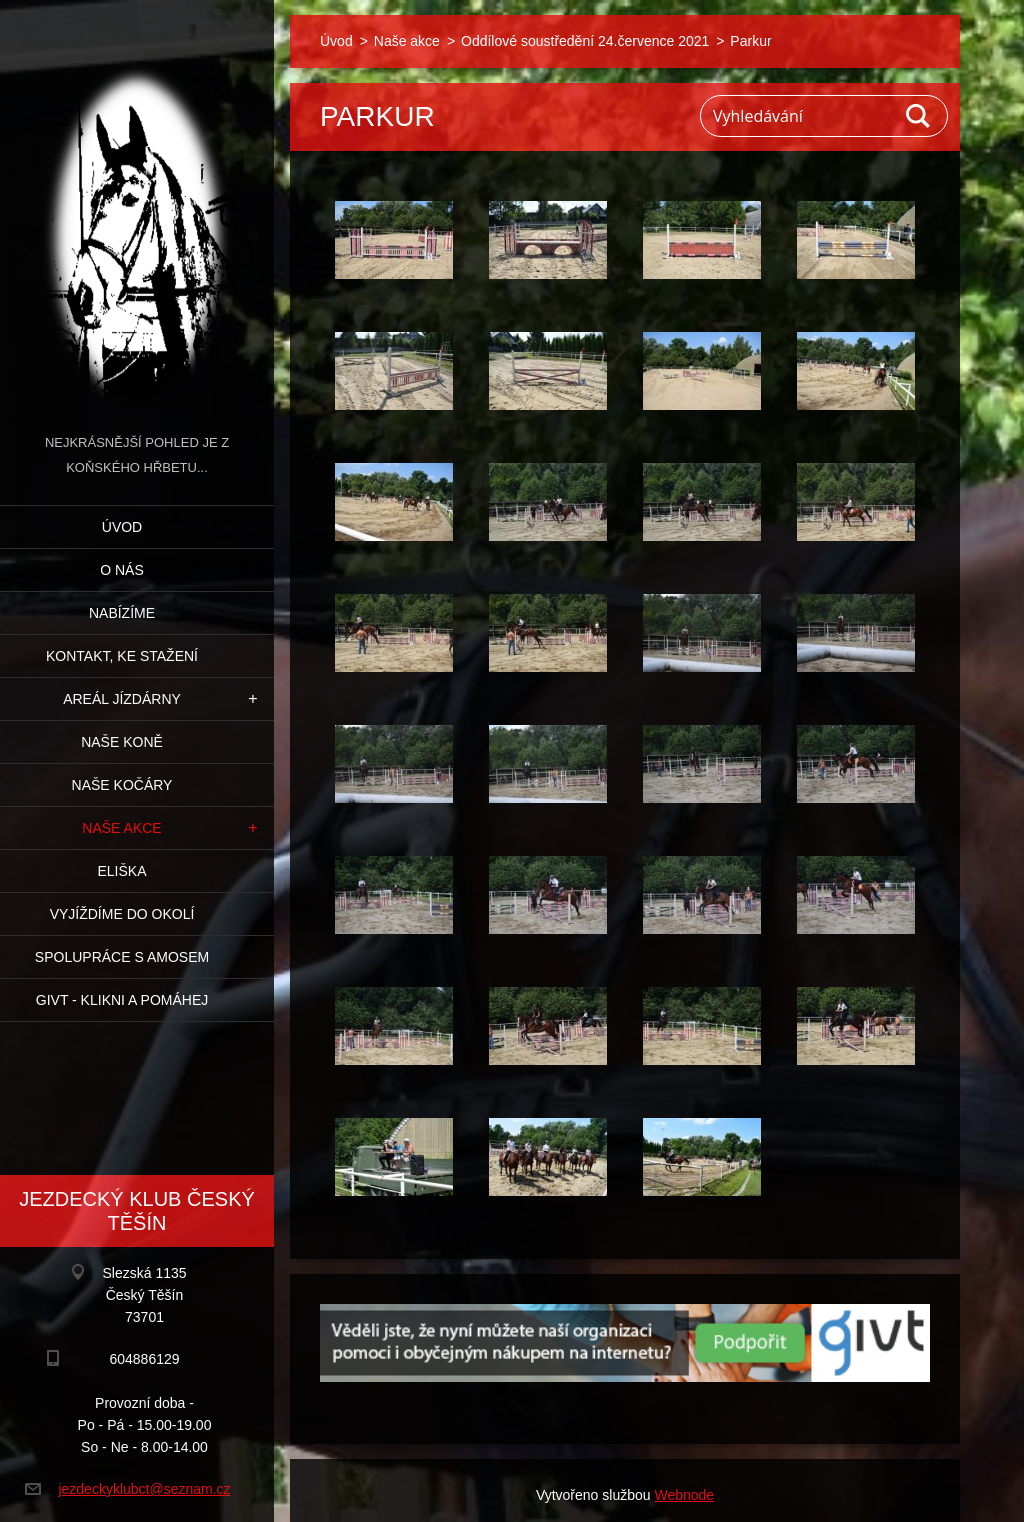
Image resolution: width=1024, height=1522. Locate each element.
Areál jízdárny (122, 699)
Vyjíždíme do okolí (122, 914)
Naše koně (122, 742)
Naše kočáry (122, 785)
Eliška (121, 871)
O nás (122, 570)
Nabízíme (122, 613)
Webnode (684, 1495)
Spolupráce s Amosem (122, 957)
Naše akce (121, 828)
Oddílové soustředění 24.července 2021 (585, 41)
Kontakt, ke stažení (122, 656)
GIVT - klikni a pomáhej (122, 1000)
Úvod (122, 527)
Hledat (919, 116)
